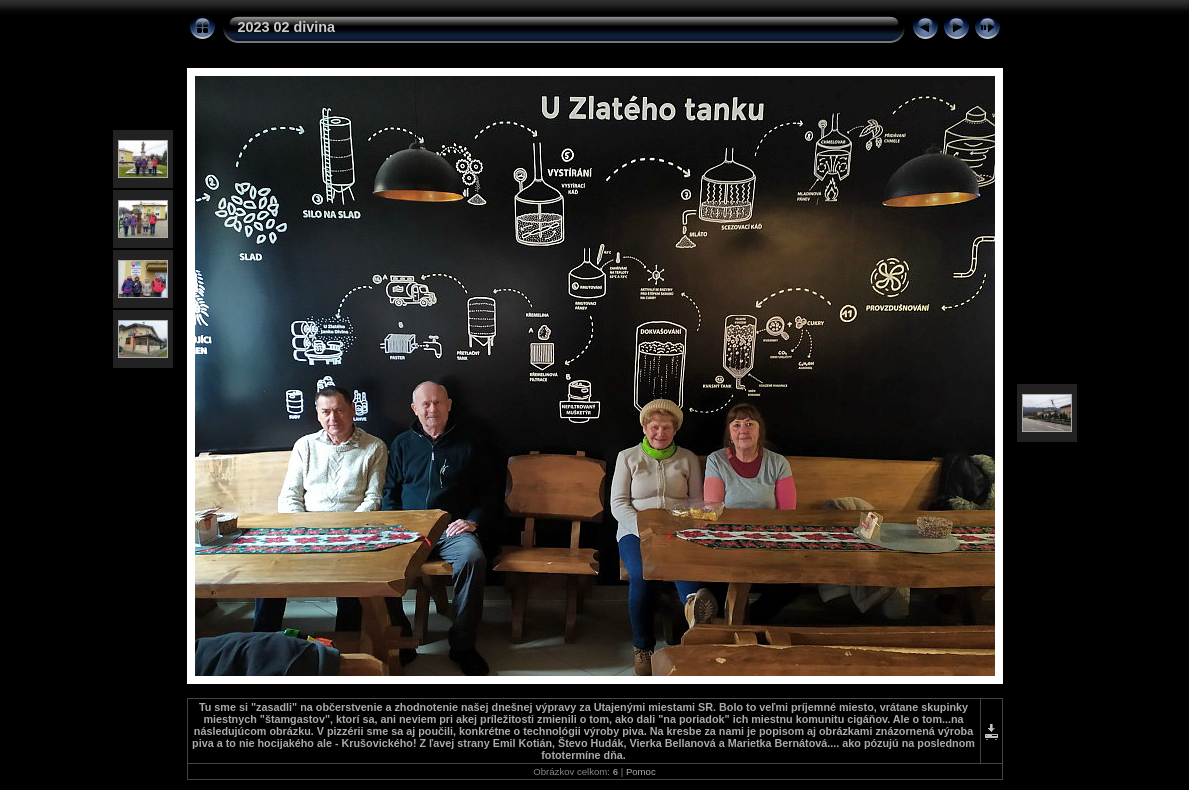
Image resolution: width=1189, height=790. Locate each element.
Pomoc (641, 771)
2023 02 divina (287, 27)
